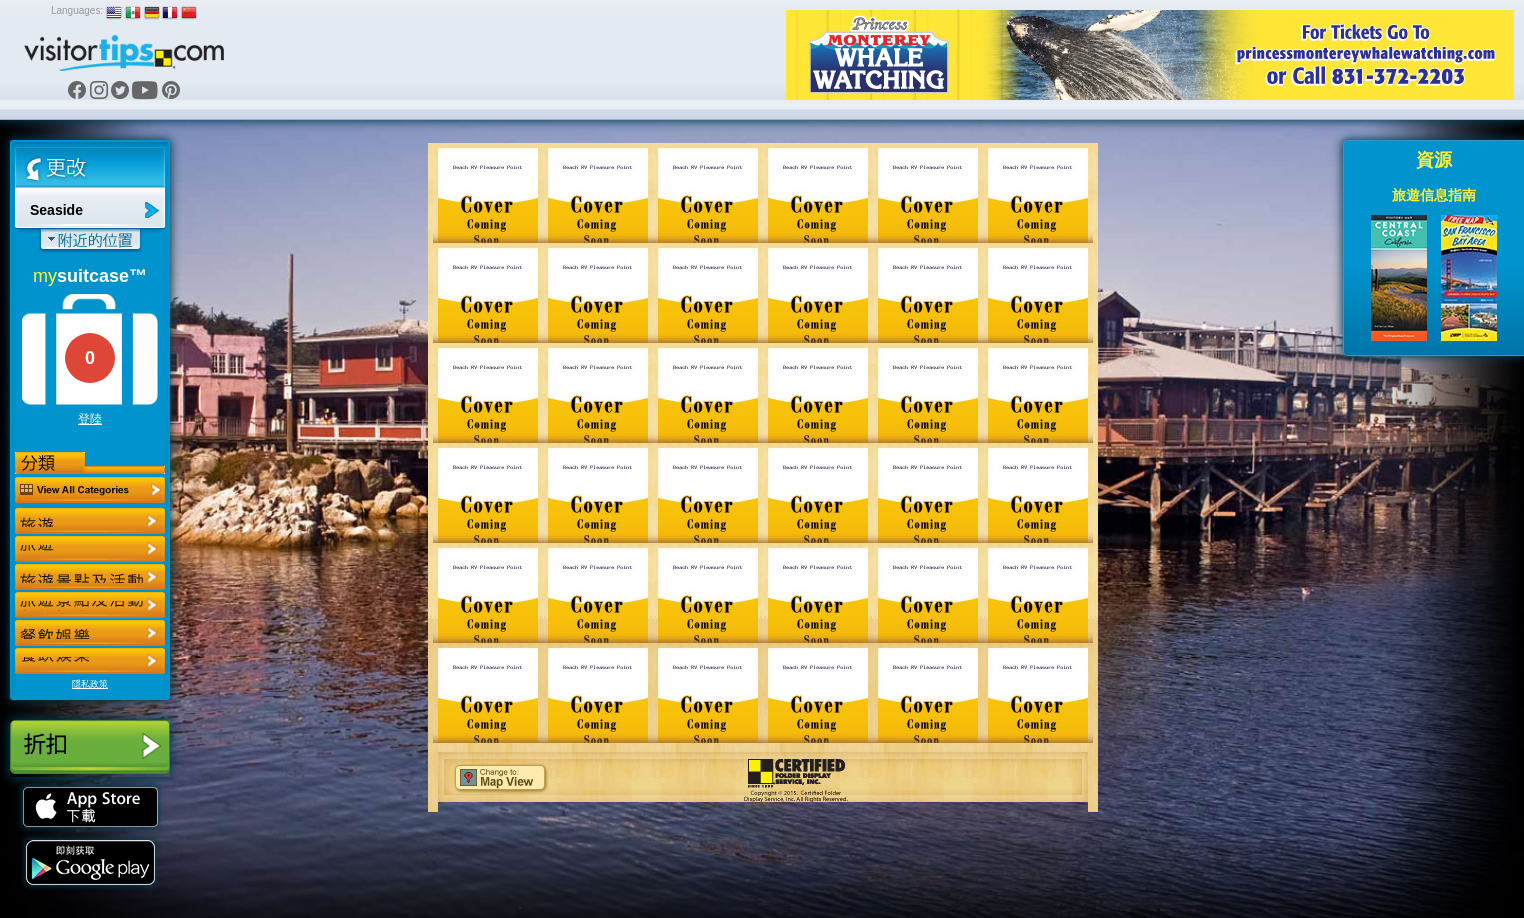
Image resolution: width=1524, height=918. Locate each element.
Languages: (77, 10)
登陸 (90, 419)
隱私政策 (90, 684)
